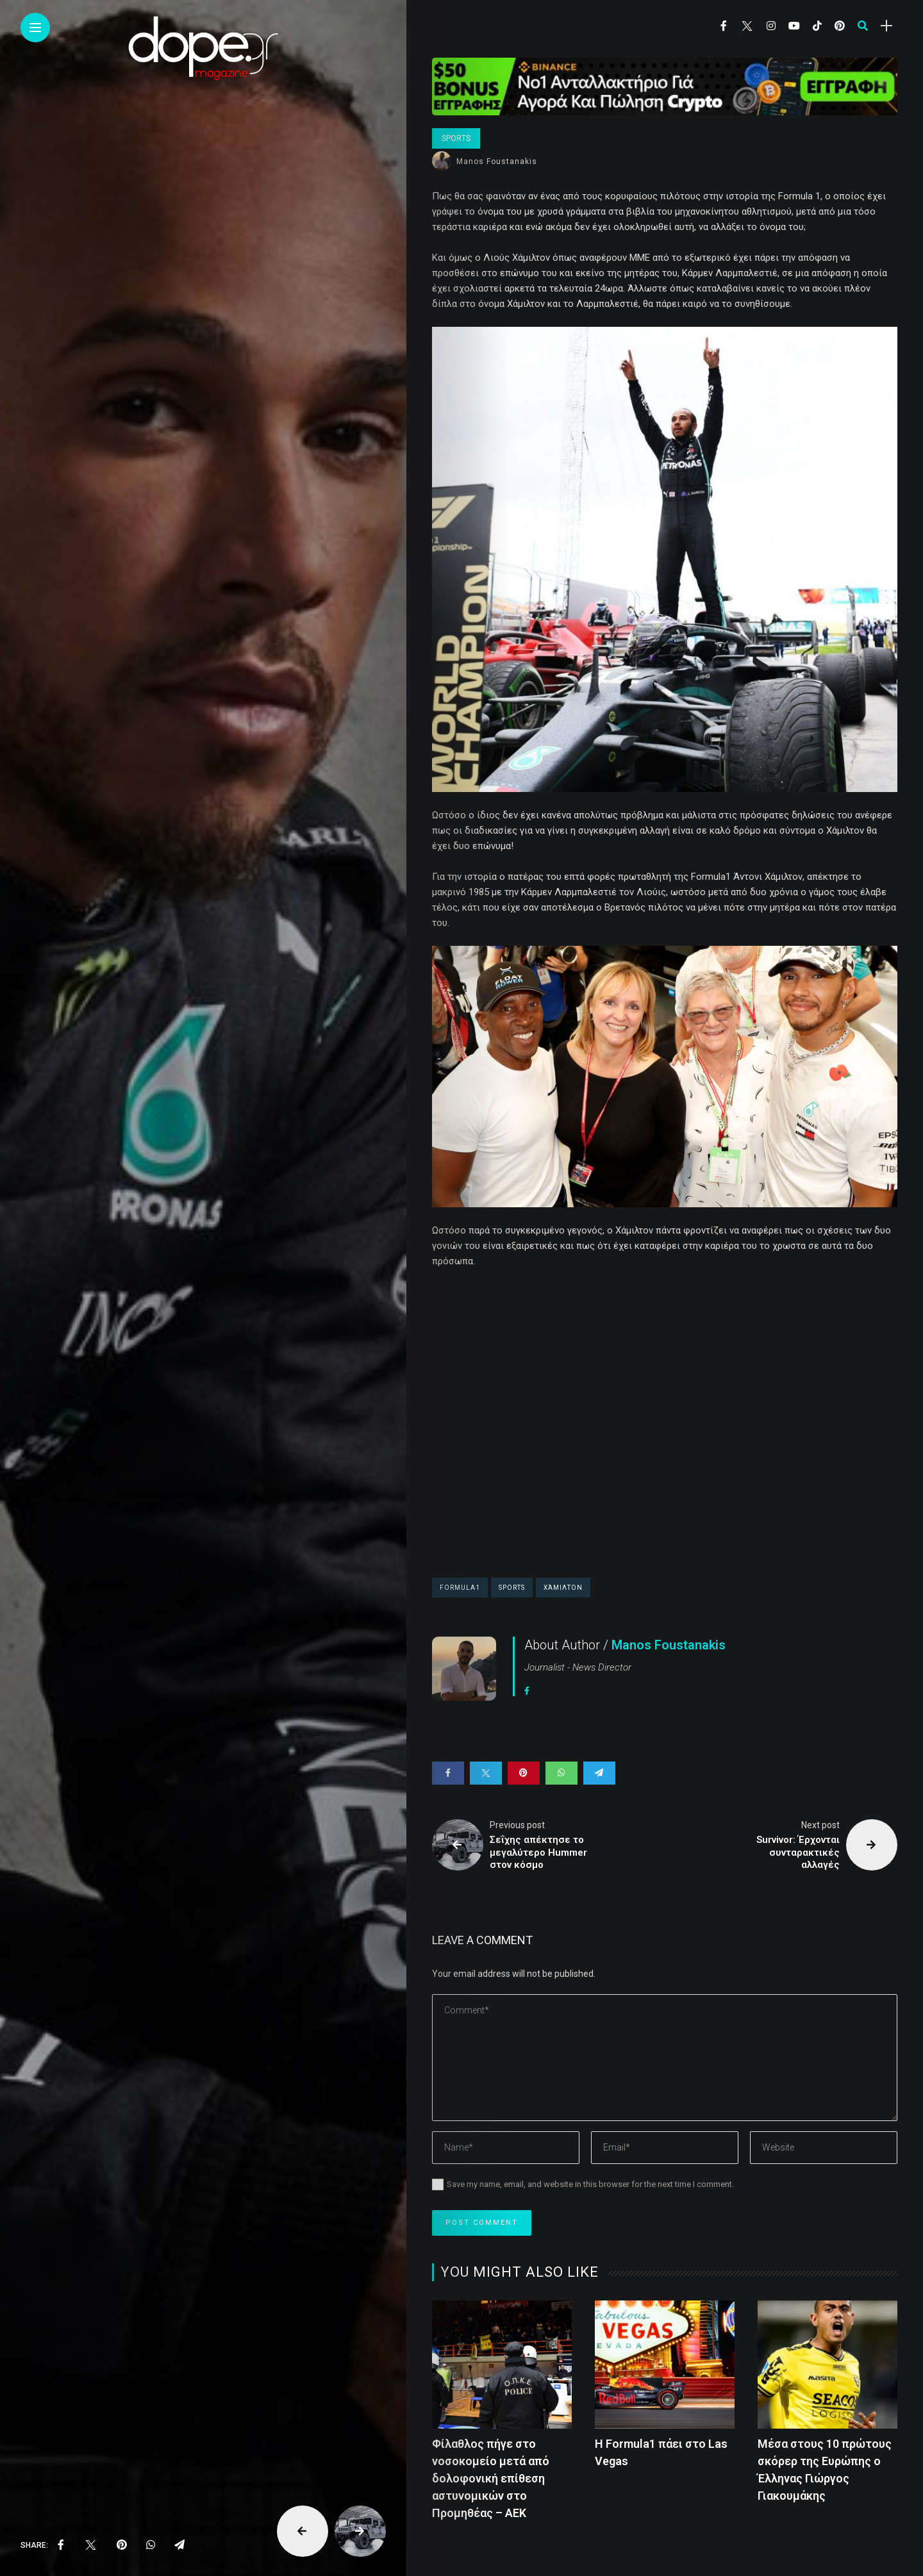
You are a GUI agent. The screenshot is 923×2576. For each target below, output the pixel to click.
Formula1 (460, 1587)
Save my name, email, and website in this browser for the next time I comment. (590, 2184)
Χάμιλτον (563, 1587)
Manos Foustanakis (496, 161)
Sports (456, 138)
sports (512, 1587)
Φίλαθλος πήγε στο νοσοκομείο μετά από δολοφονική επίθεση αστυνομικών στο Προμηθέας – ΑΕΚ (490, 2478)
